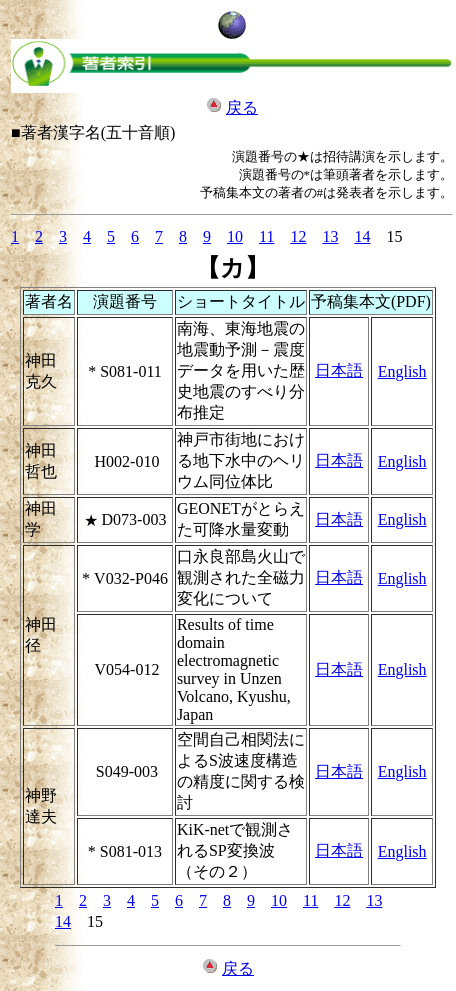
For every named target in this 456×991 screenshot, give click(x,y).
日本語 (339, 370)
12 (298, 236)
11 (266, 236)
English (402, 371)
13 (330, 236)
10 (235, 236)
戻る (242, 107)
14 (362, 236)
